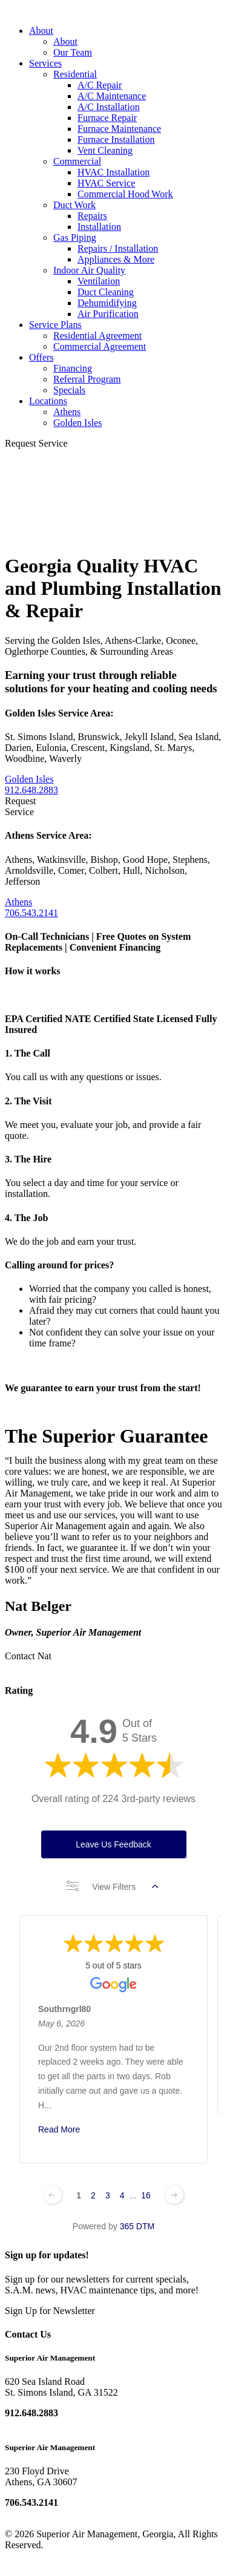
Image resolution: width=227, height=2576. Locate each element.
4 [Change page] (122, 2195)
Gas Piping (74, 237)
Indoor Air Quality (89, 270)
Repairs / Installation (117, 248)
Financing (72, 368)
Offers (41, 357)
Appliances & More (115, 259)
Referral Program (87, 379)
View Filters (112, 1887)
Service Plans (55, 325)
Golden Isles (77, 423)
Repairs (92, 216)
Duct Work (74, 205)
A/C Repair (99, 85)
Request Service (36, 443)
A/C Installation (108, 107)
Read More (59, 2129)
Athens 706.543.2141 (31, 907)
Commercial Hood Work (125, 194)
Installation (99, 226)
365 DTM (137, 2226)
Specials (69, 390)
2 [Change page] (93, 2195)
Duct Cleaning (105, 292)
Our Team (72, 52)
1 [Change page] (78, 2195)
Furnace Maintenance (119, 128)
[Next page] (174, 2195)
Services (45, 63)
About (41, 30)
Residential (75, 74)
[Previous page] (53, 2195)
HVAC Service (106, 183)
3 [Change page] (107, 2195)
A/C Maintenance (111, 96)
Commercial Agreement (99, 346)
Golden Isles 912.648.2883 (31, 784)
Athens (67, 412)
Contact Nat (28, 1656)
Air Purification (108, 314)
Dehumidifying (107, 303)
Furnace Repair (107, 118)
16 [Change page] (146, 2195)
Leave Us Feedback (113, 1844)
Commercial (77, 161)
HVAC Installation (113, 172)
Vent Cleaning (105, 150)
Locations (48, 401)
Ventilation (98, 281)
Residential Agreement (97, 335)
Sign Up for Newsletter (50, 2311)
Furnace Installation (116, 139)
